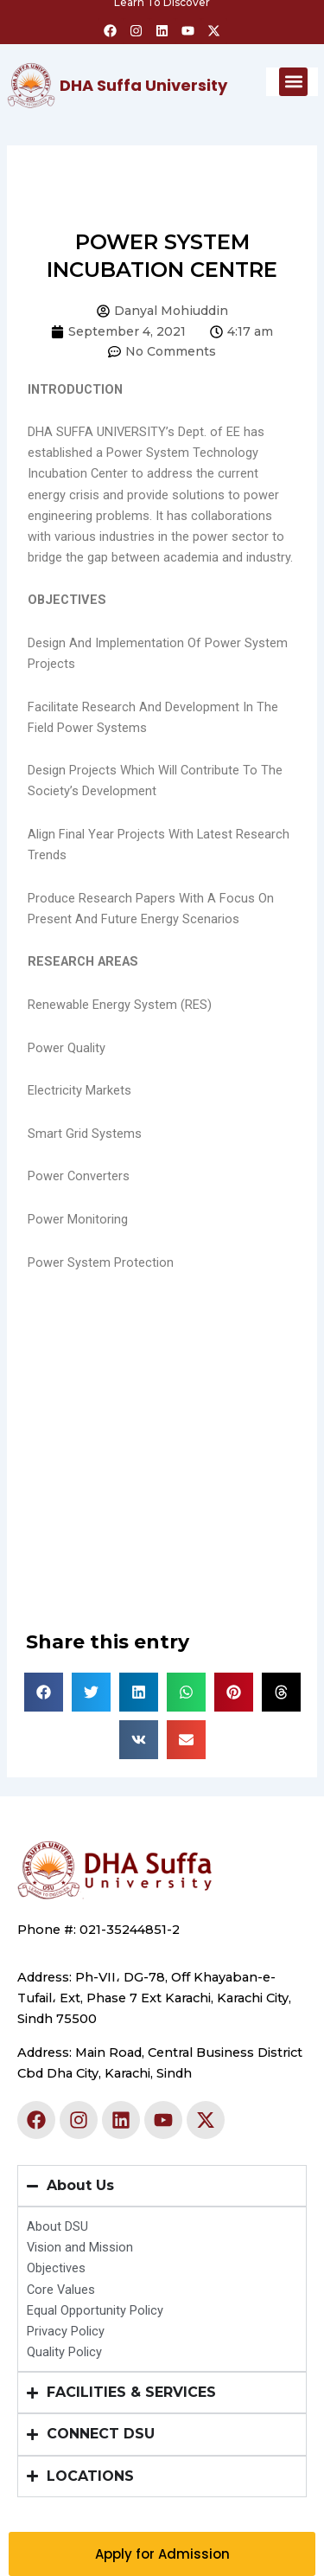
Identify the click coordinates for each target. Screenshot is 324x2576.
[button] (293, 81)
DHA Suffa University (143, 85)
